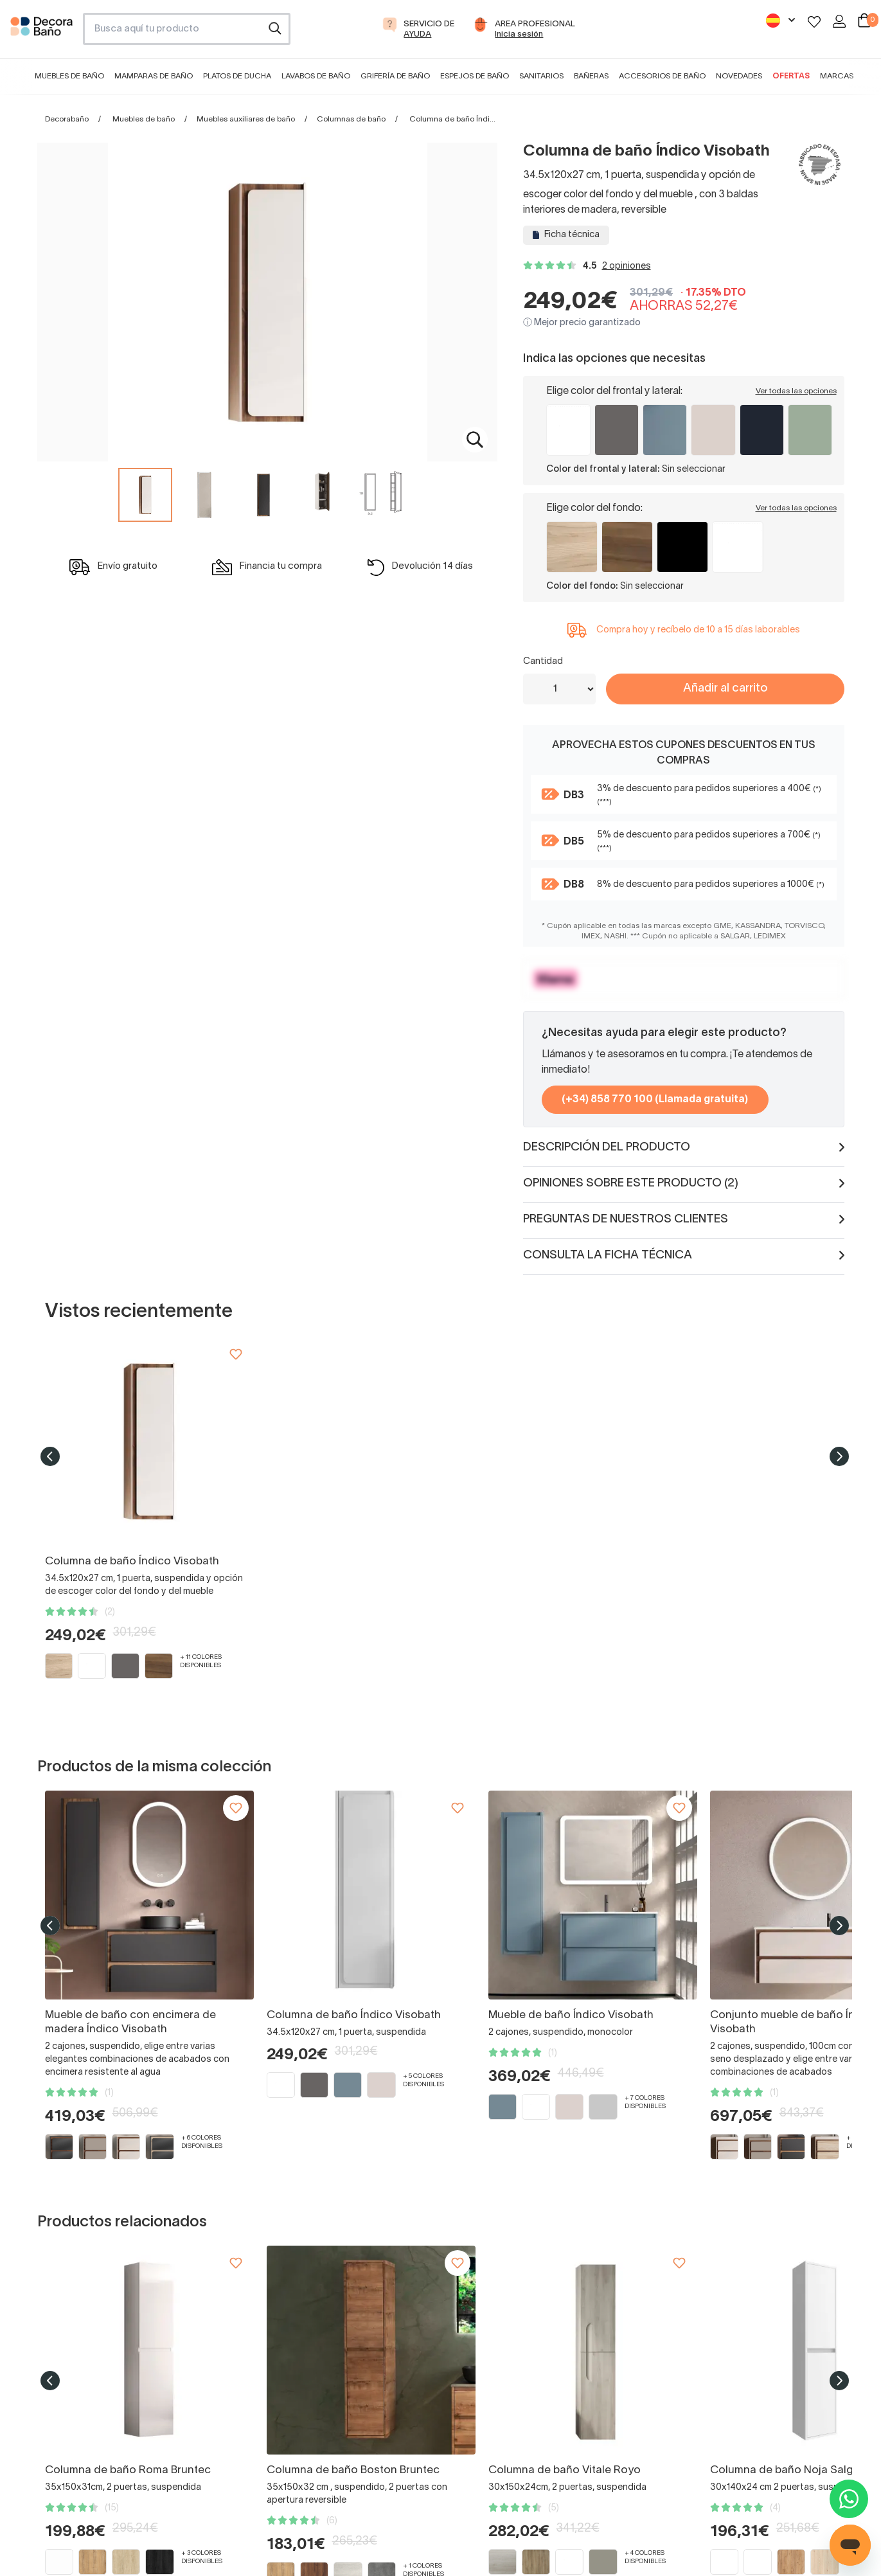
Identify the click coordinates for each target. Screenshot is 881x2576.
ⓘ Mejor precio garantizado (582, 323)
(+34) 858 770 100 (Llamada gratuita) (655, 1099)
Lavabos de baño (315, 76)
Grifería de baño (395, 76)
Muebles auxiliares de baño (246, 119)
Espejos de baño (474, 76)
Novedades (739, 76)
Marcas (836, 76)
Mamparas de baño (153, 76)
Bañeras (591, 76)
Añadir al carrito (725, 688)
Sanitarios (541, 76)
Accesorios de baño (662, 76)
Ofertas (791, 76)
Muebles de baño (69, 76)
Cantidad (543, 661)
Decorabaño (67, 119)
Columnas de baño (351, 119)
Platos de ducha (237, 76)
